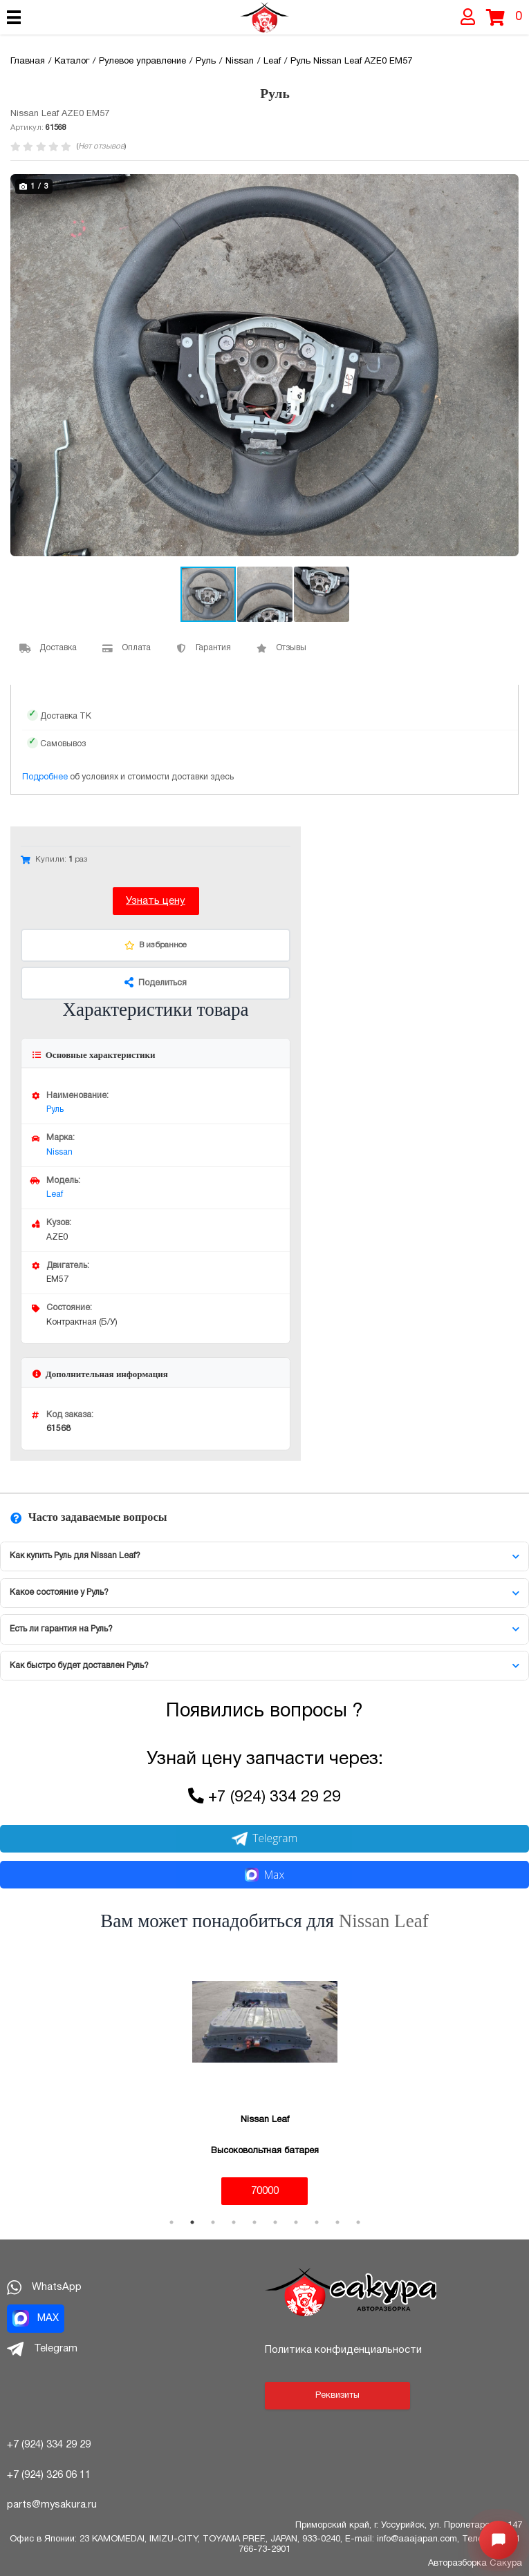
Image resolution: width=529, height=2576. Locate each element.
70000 (265, 2191)
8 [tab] (317, 2222)
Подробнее (45, 777)
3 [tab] (213, 2222)
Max (264, 1874)
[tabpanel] (264, 2077)
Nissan (59, 1152)
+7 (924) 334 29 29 (274, 1797)
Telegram (265, 1838)
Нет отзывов (101, 146)
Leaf (54, 1194)
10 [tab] (358, 2222)
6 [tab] (275, 2222)
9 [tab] (337, 2222)
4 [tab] (234, 2222)
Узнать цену (155, 901)
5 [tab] (254, 2222)
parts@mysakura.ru (52, 2505)
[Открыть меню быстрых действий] (498, 2540)
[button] (506, 187)
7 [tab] (296, 2222)
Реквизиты (337, 2396)
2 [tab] (192, 2222)
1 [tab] (171, 2222)
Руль (55, 1109)
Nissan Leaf (384, 1921)
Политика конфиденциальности (343, 2350)
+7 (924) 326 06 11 (49, 2475)
